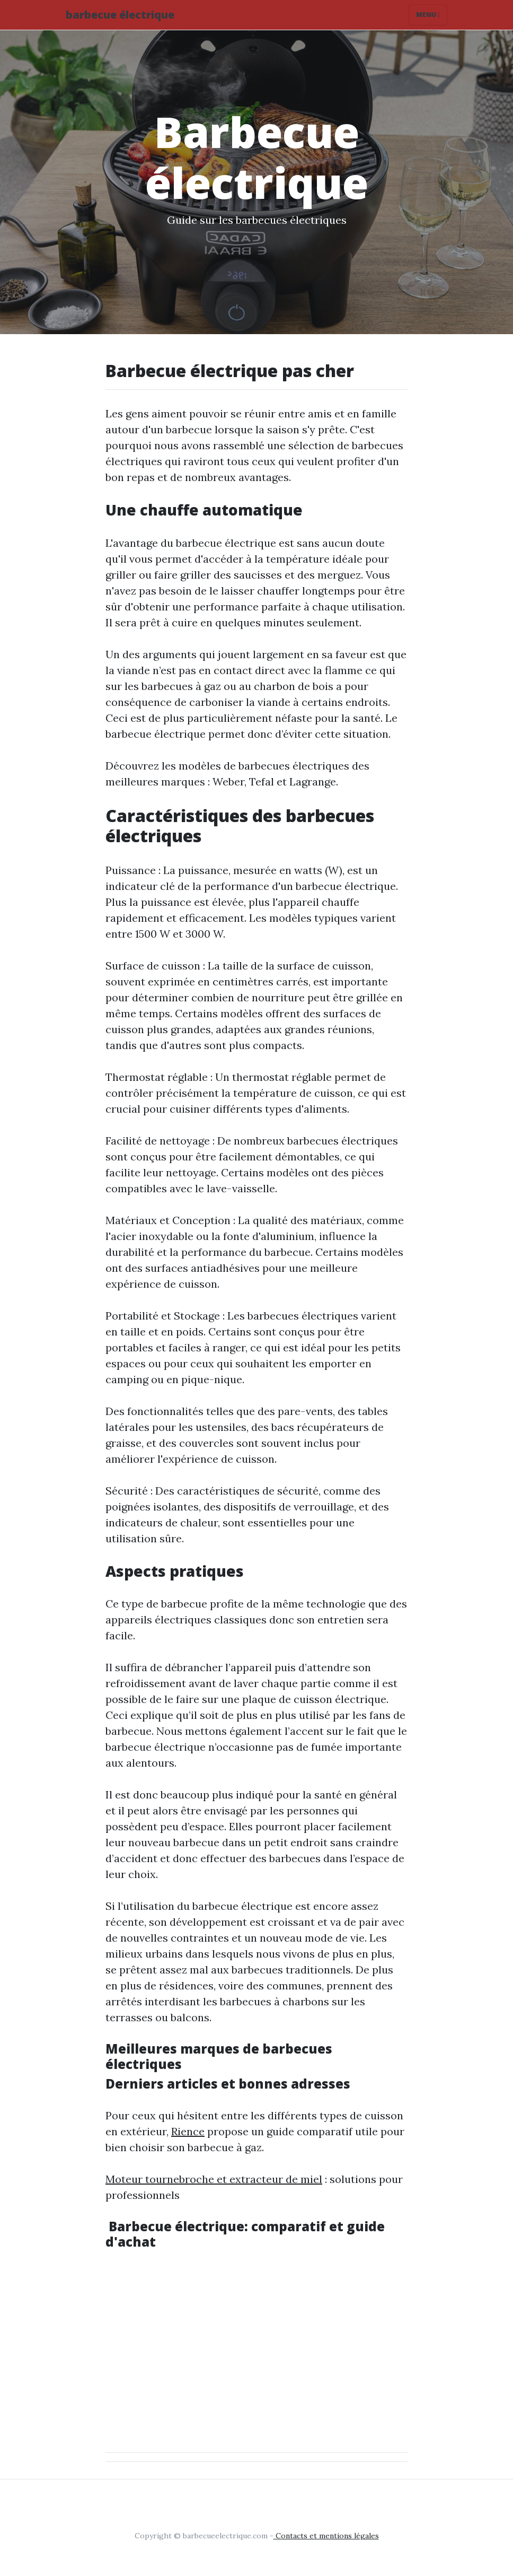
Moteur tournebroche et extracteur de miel (213, 2179)
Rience (188, 2131)
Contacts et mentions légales (326, 2535)
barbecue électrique (120, 14)
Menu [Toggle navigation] (428, 14)
